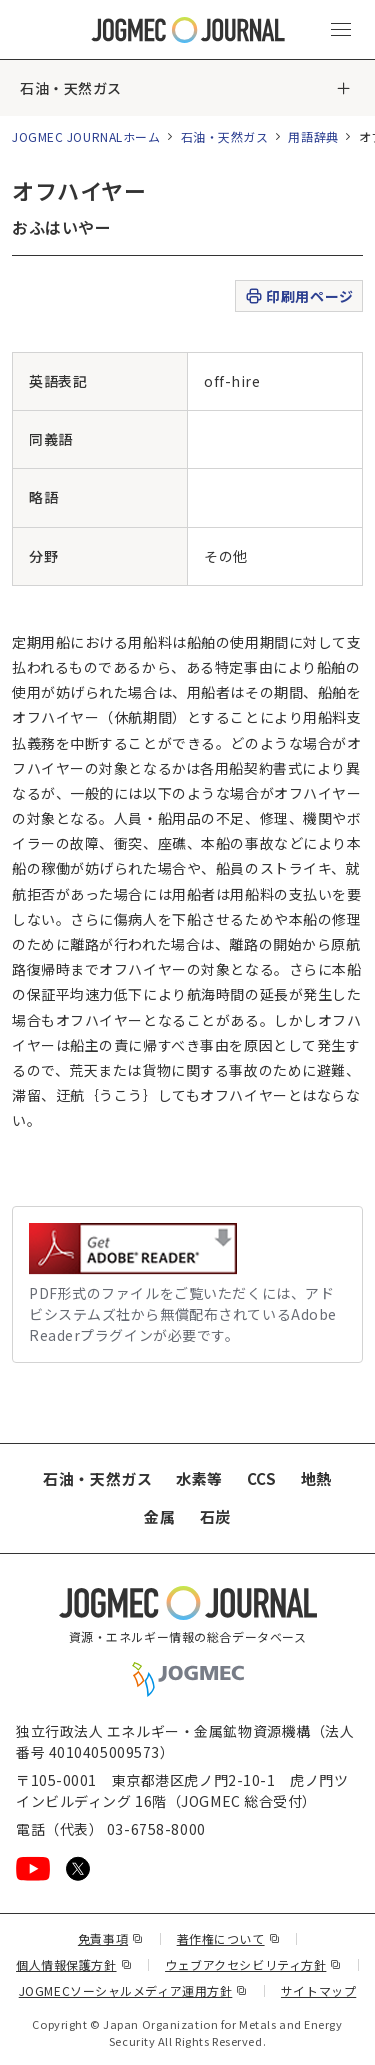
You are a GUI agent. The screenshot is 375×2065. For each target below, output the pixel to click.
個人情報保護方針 (74, 1964)
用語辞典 (313, 136)
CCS (262, 1478)
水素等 (199, 1478)
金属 (159, 1516)
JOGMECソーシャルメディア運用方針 (133, 1990)
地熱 (316, 1478)
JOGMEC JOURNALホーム (86, 136)
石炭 (215, 1516)
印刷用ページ (298, 296)
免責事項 (111, 1938)
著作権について (228, 1938)
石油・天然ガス (71, 88)
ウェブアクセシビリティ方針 (253, 1964)
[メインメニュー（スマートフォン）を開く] (341, 30)
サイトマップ (318, 1990)
